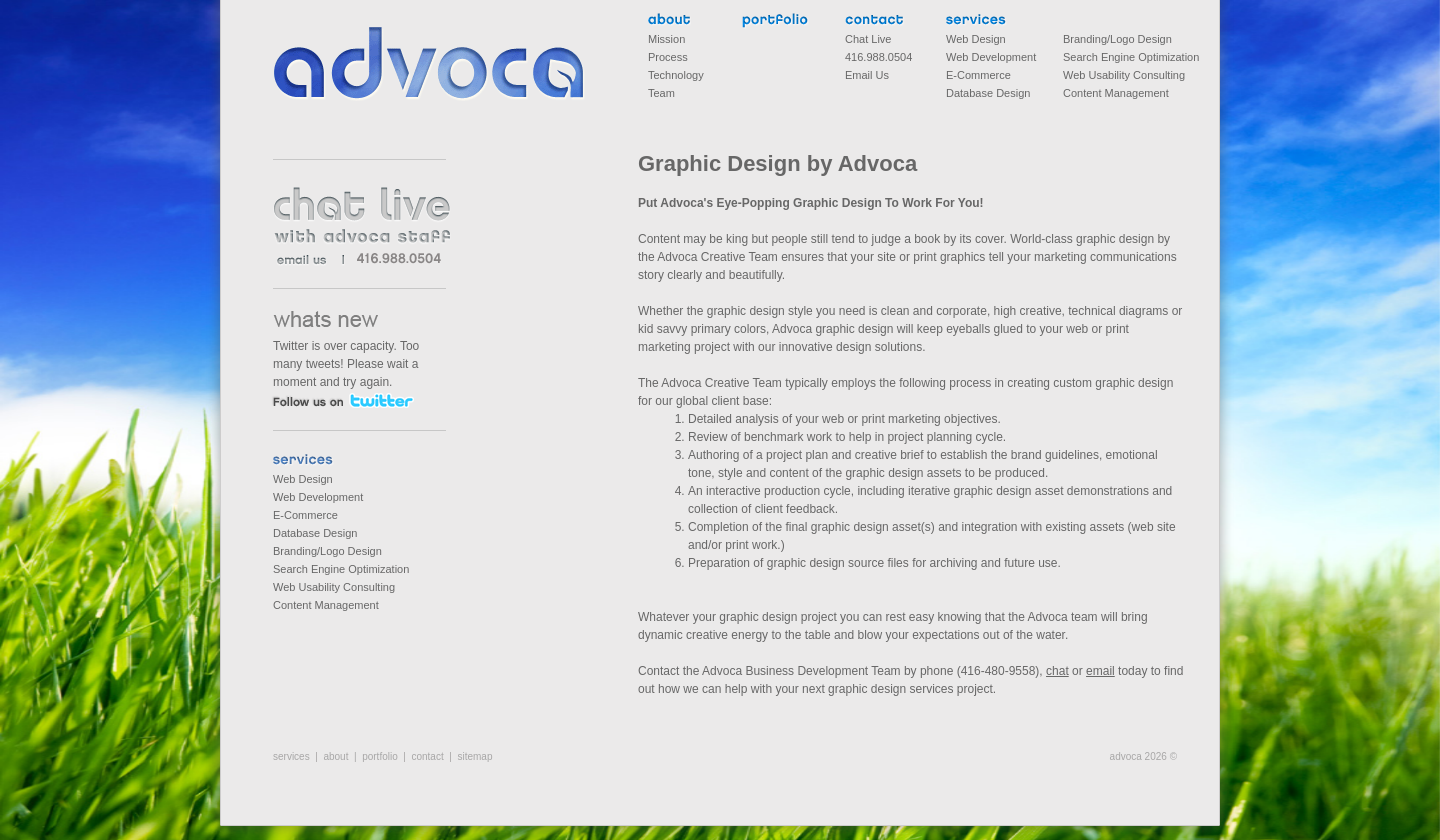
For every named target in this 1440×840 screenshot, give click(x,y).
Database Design (315, 533)
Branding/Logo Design (327, 551)
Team (661, 93)
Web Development (318, 497)
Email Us (867, 75)
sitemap (474, 756)
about (669, 21)
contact (878, 21)
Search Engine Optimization (341, 569)
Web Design (303, 479)
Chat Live (868, 39)
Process (668, 57)
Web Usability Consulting (334, 587)
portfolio (775, 21)
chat (1057, 671)
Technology (676, 75)
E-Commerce (305, 515)
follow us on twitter (342, 400)
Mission (666, 39)
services (306, 461)
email (1100, 671)
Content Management (326, 605)
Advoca (429, 64)
